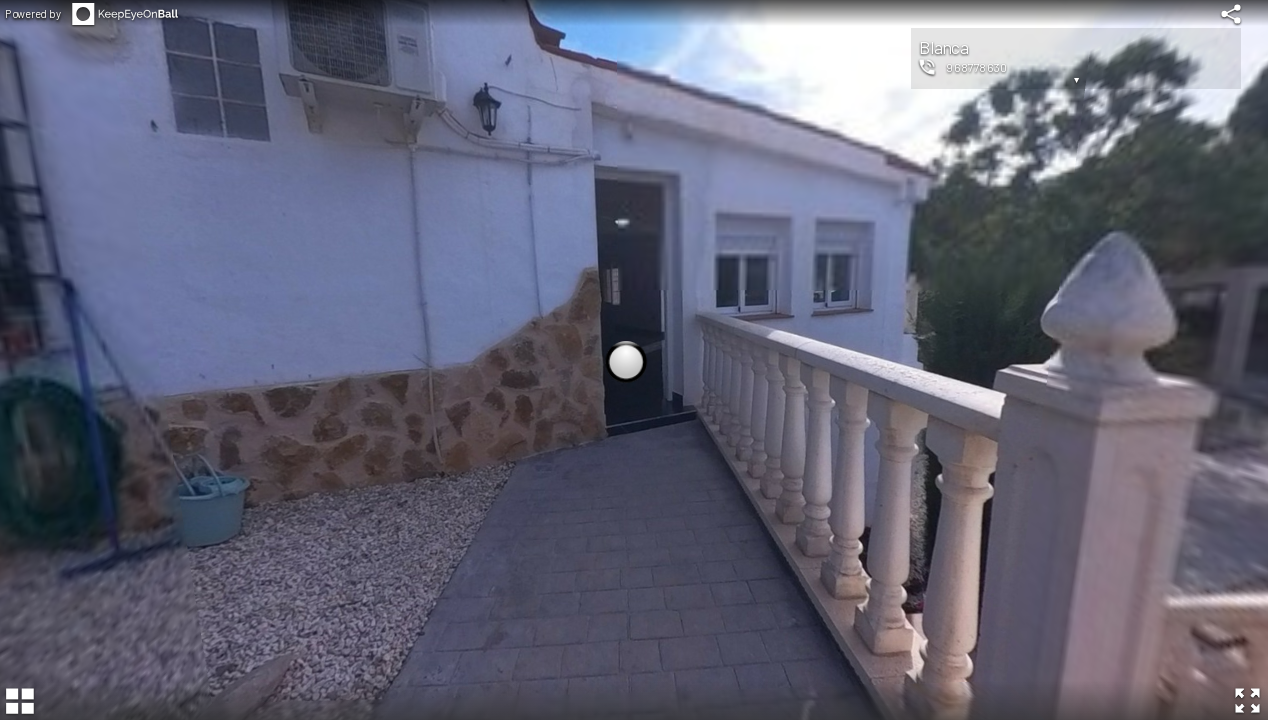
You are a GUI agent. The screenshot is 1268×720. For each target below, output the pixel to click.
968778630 (977, 67)
